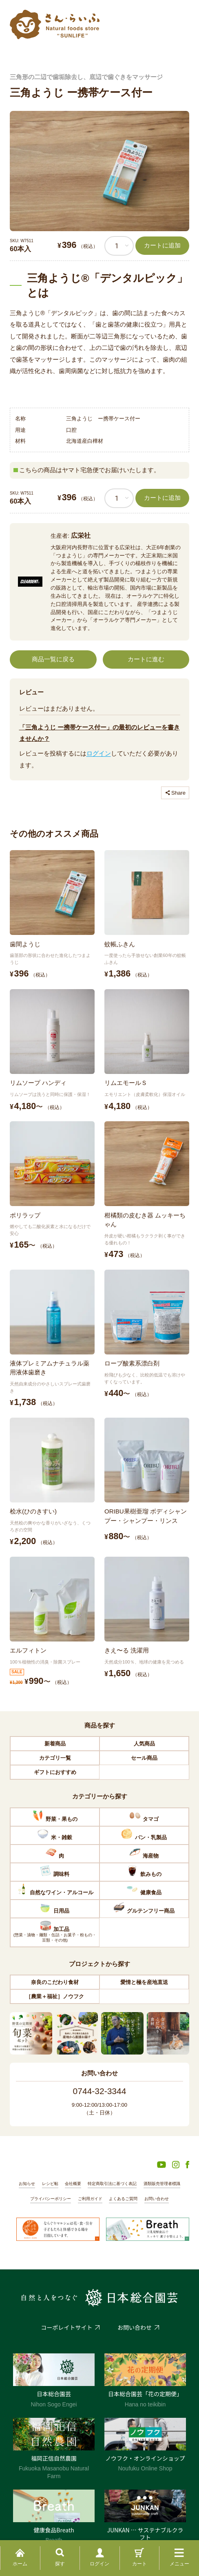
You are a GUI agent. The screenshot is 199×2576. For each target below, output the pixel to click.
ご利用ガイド (90, 2198)
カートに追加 (162, 245)
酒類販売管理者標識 (162, 2183)
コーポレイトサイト (67, 2327)
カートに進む (146, 659)
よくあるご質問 (123, 2198)
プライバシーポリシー (50, 2198)
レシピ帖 (50, 2183)
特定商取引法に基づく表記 (112, 2183)
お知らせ (27, 2183)
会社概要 (73, 2183)
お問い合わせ (156, 2198)
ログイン (98, 753)
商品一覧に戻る (53, 659)
